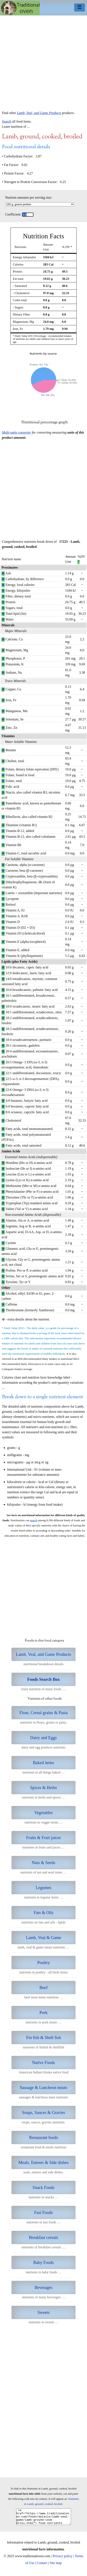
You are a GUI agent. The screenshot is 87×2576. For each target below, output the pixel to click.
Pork (43, 2012)
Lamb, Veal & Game (43, 1937)
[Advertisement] (43, 61)
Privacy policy (62, 2559)
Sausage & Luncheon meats (43, 2087)
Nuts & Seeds (43, 1862)
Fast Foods (43, 2212)
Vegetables (43, 1812)
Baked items (43, 1762)
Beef (43, 1987)
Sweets (44, 2312)
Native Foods (43, 2062)
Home (20, 8)
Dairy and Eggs (43, 1737)
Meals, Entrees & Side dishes (44, 2162)
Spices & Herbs (43, 1787)
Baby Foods (43, 2262)
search (33, 1520)
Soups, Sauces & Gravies (43, 2112)
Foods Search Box (43, 1679)
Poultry (43, 1962)
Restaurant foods (43, 2137)
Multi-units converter (16, 432)
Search (6, 121)
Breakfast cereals (43, 2237)
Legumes (43, 1887)
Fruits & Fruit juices (43, 1837)
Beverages (43, 2287)
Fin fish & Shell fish (43, 2037)
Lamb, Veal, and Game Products (43, 1654)
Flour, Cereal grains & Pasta (43, 1712)
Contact (42, 2566)
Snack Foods (44, 2187)
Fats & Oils (43, 1912)
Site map (56, 2566)
